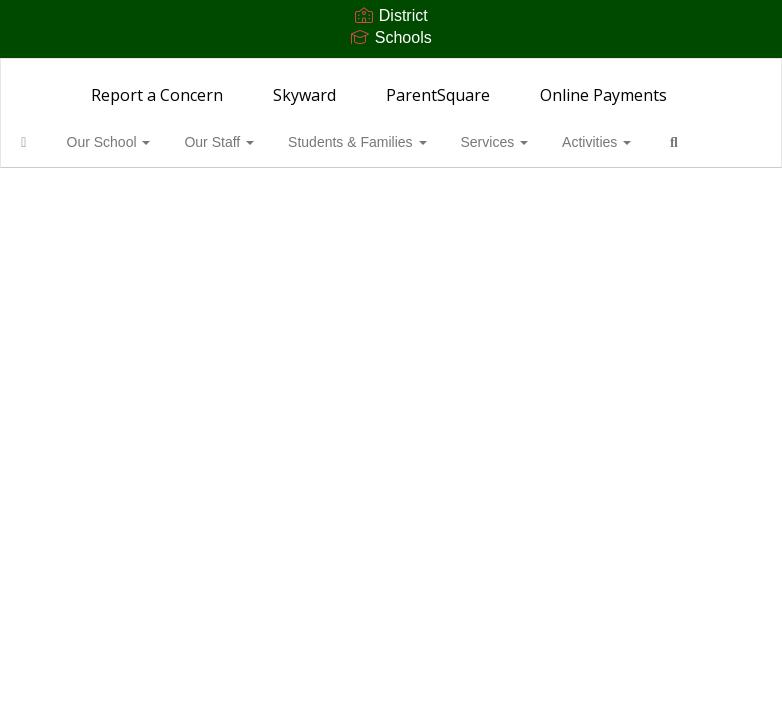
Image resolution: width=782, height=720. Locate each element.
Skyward (304, 95)
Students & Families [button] (376, 142)
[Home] (55, 142)
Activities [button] (607, 142)
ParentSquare (438, 95)
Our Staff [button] (242, 142)
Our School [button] (136, 142)
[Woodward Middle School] (391, 71)
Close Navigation (99, 200)
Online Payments (603, 95)
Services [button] (510, 142)
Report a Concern (157, 95)
